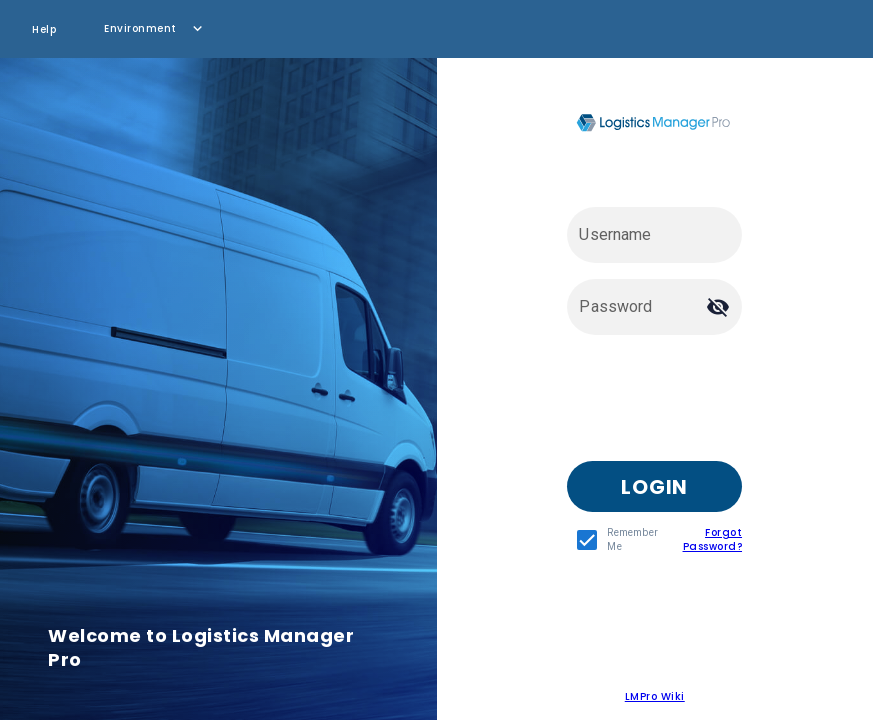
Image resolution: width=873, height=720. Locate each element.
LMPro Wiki (655, 696)
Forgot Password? (713, 539)
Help (44, 29)
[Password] (636, 307)
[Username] (654, 235)
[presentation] (719, 406)
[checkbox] (612, 540)
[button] (155, 29)
